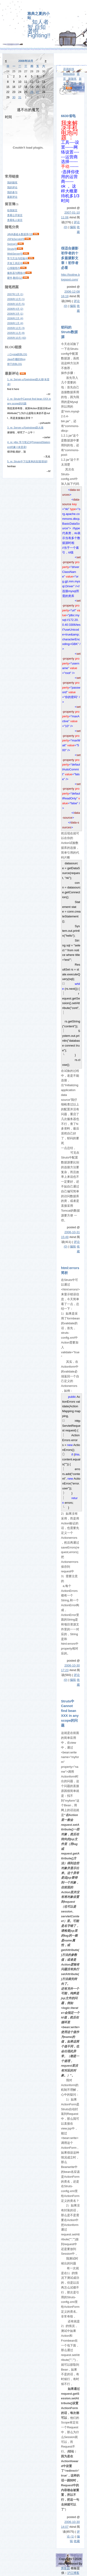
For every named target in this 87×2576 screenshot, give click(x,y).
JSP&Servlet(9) (16, 239)
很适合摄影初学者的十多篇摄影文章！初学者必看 (69, 257)
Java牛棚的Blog (16, 359)
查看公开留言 (15, 215)
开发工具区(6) (15, 263)
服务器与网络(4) (16, 272)
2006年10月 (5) (16, 304)
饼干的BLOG (14, 364)
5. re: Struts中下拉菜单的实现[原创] (27, 461)
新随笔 (72, 78)
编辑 (73, 227)
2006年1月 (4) (15, 323)
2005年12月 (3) (16, 328)
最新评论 (12, 196)
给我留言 (12, 210)
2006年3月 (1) (15, 313)
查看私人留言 (15, 220)
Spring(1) (12, 244)
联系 (74, 83)
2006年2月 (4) (15, 318)
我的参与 (12, 192)
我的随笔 (12, 182)
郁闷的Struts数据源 (69, 332)
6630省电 (68, 116)
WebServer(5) (15, 253)
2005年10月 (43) (16, 337)
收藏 (77, 2541)
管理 (77, 88)
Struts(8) (12, 248)
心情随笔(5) (13, 268)
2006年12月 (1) (16, 299)
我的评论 (12, 187)
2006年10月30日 (77, 94)
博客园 (65, 2568)
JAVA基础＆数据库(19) (20, 234)
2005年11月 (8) (16, 333)
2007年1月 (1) (15, 294)
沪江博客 (73, 2573)
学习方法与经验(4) (17, 258)
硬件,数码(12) (15, 277)
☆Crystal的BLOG (17, 354)
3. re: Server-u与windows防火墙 (25, 427)
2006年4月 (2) (15, 308)
